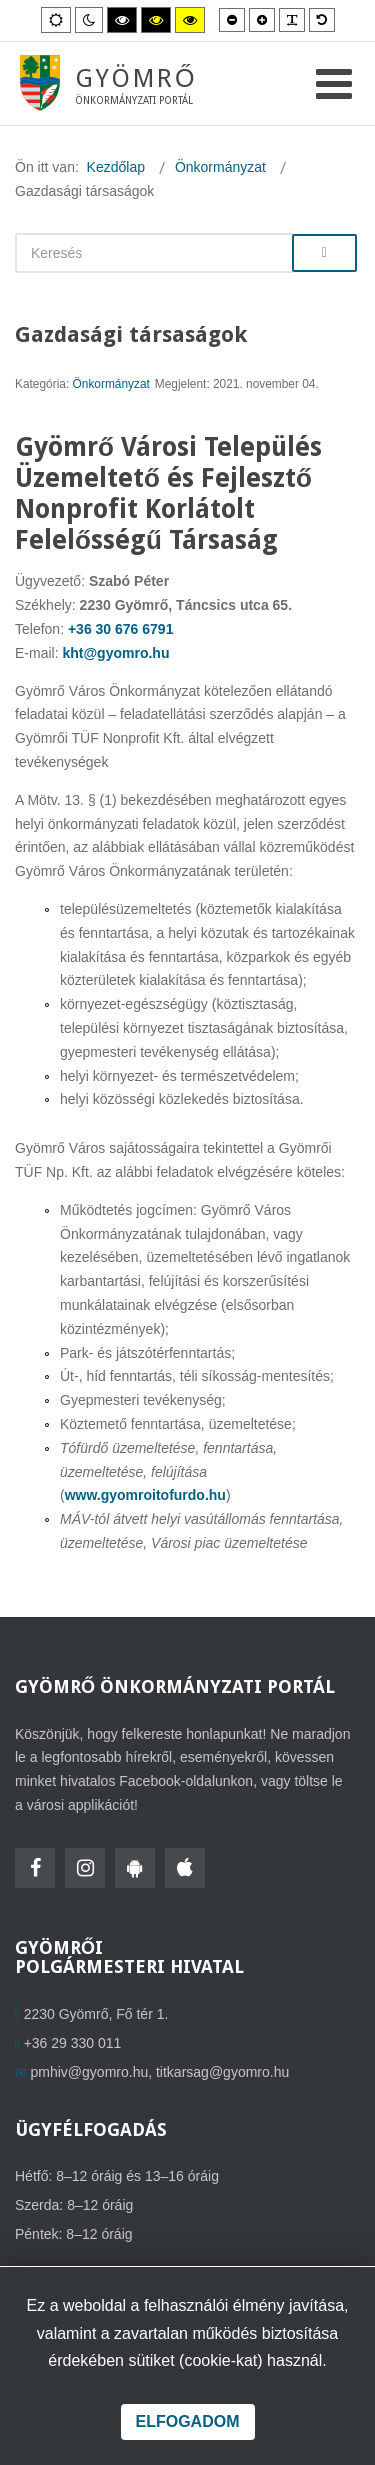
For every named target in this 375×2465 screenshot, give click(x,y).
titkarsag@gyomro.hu (222, 2072)
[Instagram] (85, 1868)
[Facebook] (35, 1868)
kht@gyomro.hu (115, 653)
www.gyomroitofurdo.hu (145, 1495)
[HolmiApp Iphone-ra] (185, 1868)
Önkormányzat (111, 384)
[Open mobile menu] (334, 84)
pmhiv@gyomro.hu (90, 2072)
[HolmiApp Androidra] (135, 1868)
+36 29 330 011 (73, 2043)
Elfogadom (188, 2421)
